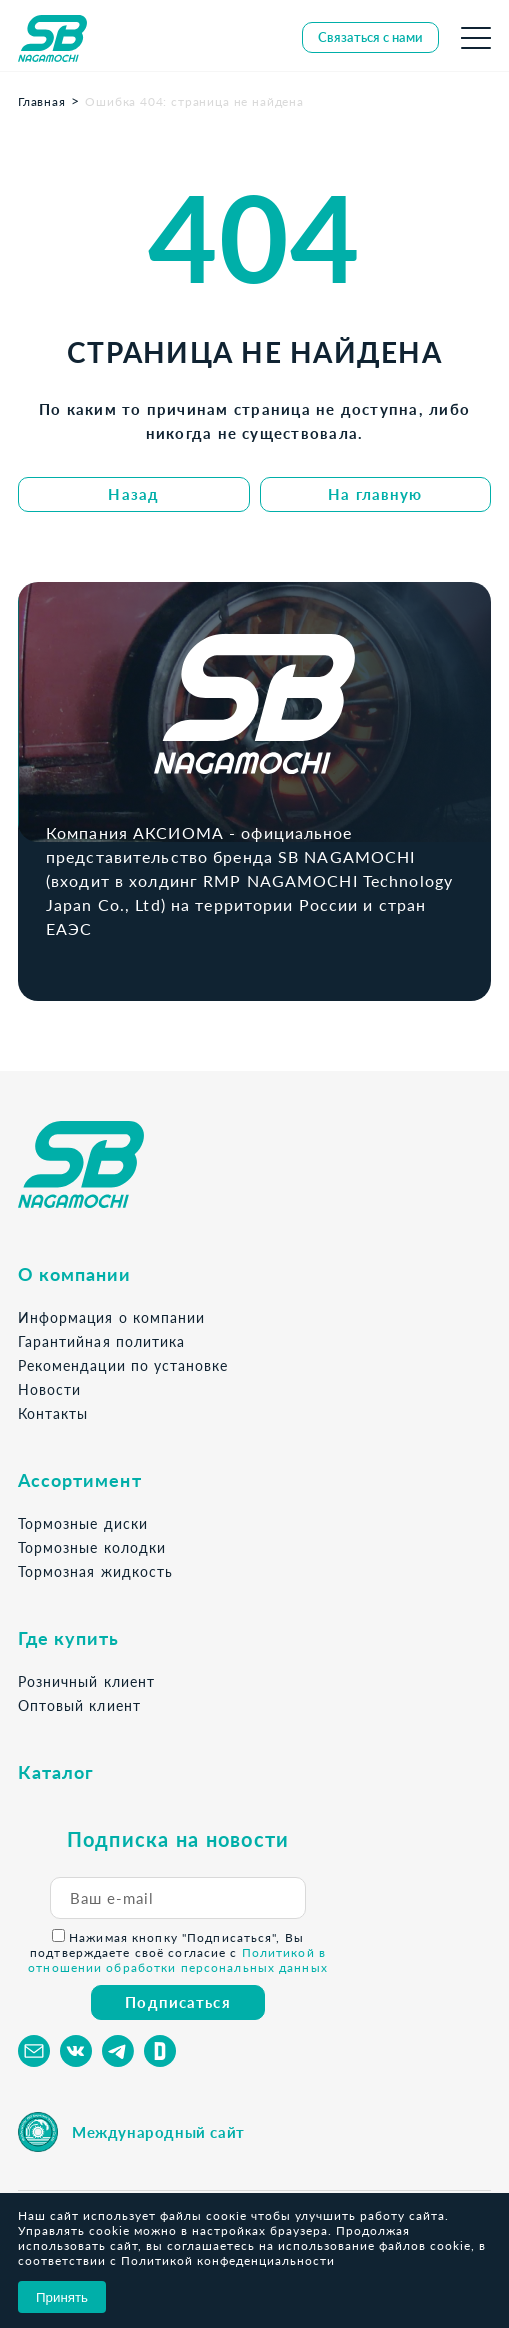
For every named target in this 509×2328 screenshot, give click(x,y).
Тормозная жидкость (95, 1571)
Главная (42, 101)
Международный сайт (158, 2132)
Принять (62, 2297)
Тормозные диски (83, 1523)
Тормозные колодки (92, 1547)
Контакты (53, 1413)
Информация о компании (111, 1317)
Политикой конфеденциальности (228, 2260)
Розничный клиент (86, 1681)
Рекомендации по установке (123, 1365)
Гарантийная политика (101, 1341)
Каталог (56, 1772)
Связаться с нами (370, 37)
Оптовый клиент (79, 1705)
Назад (133, 494)
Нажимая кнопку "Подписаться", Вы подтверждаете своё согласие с (178, 1952)
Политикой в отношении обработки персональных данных (178, 1960)
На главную (375, 494)
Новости (49, 1389)
